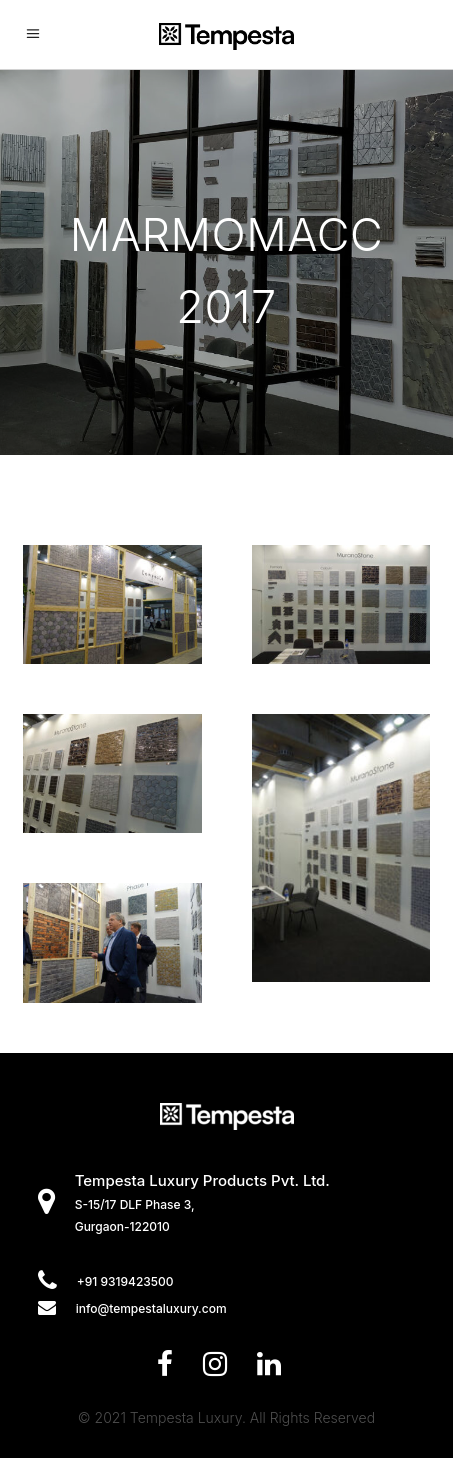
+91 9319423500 (125, 1281)
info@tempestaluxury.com (151, 1308)
